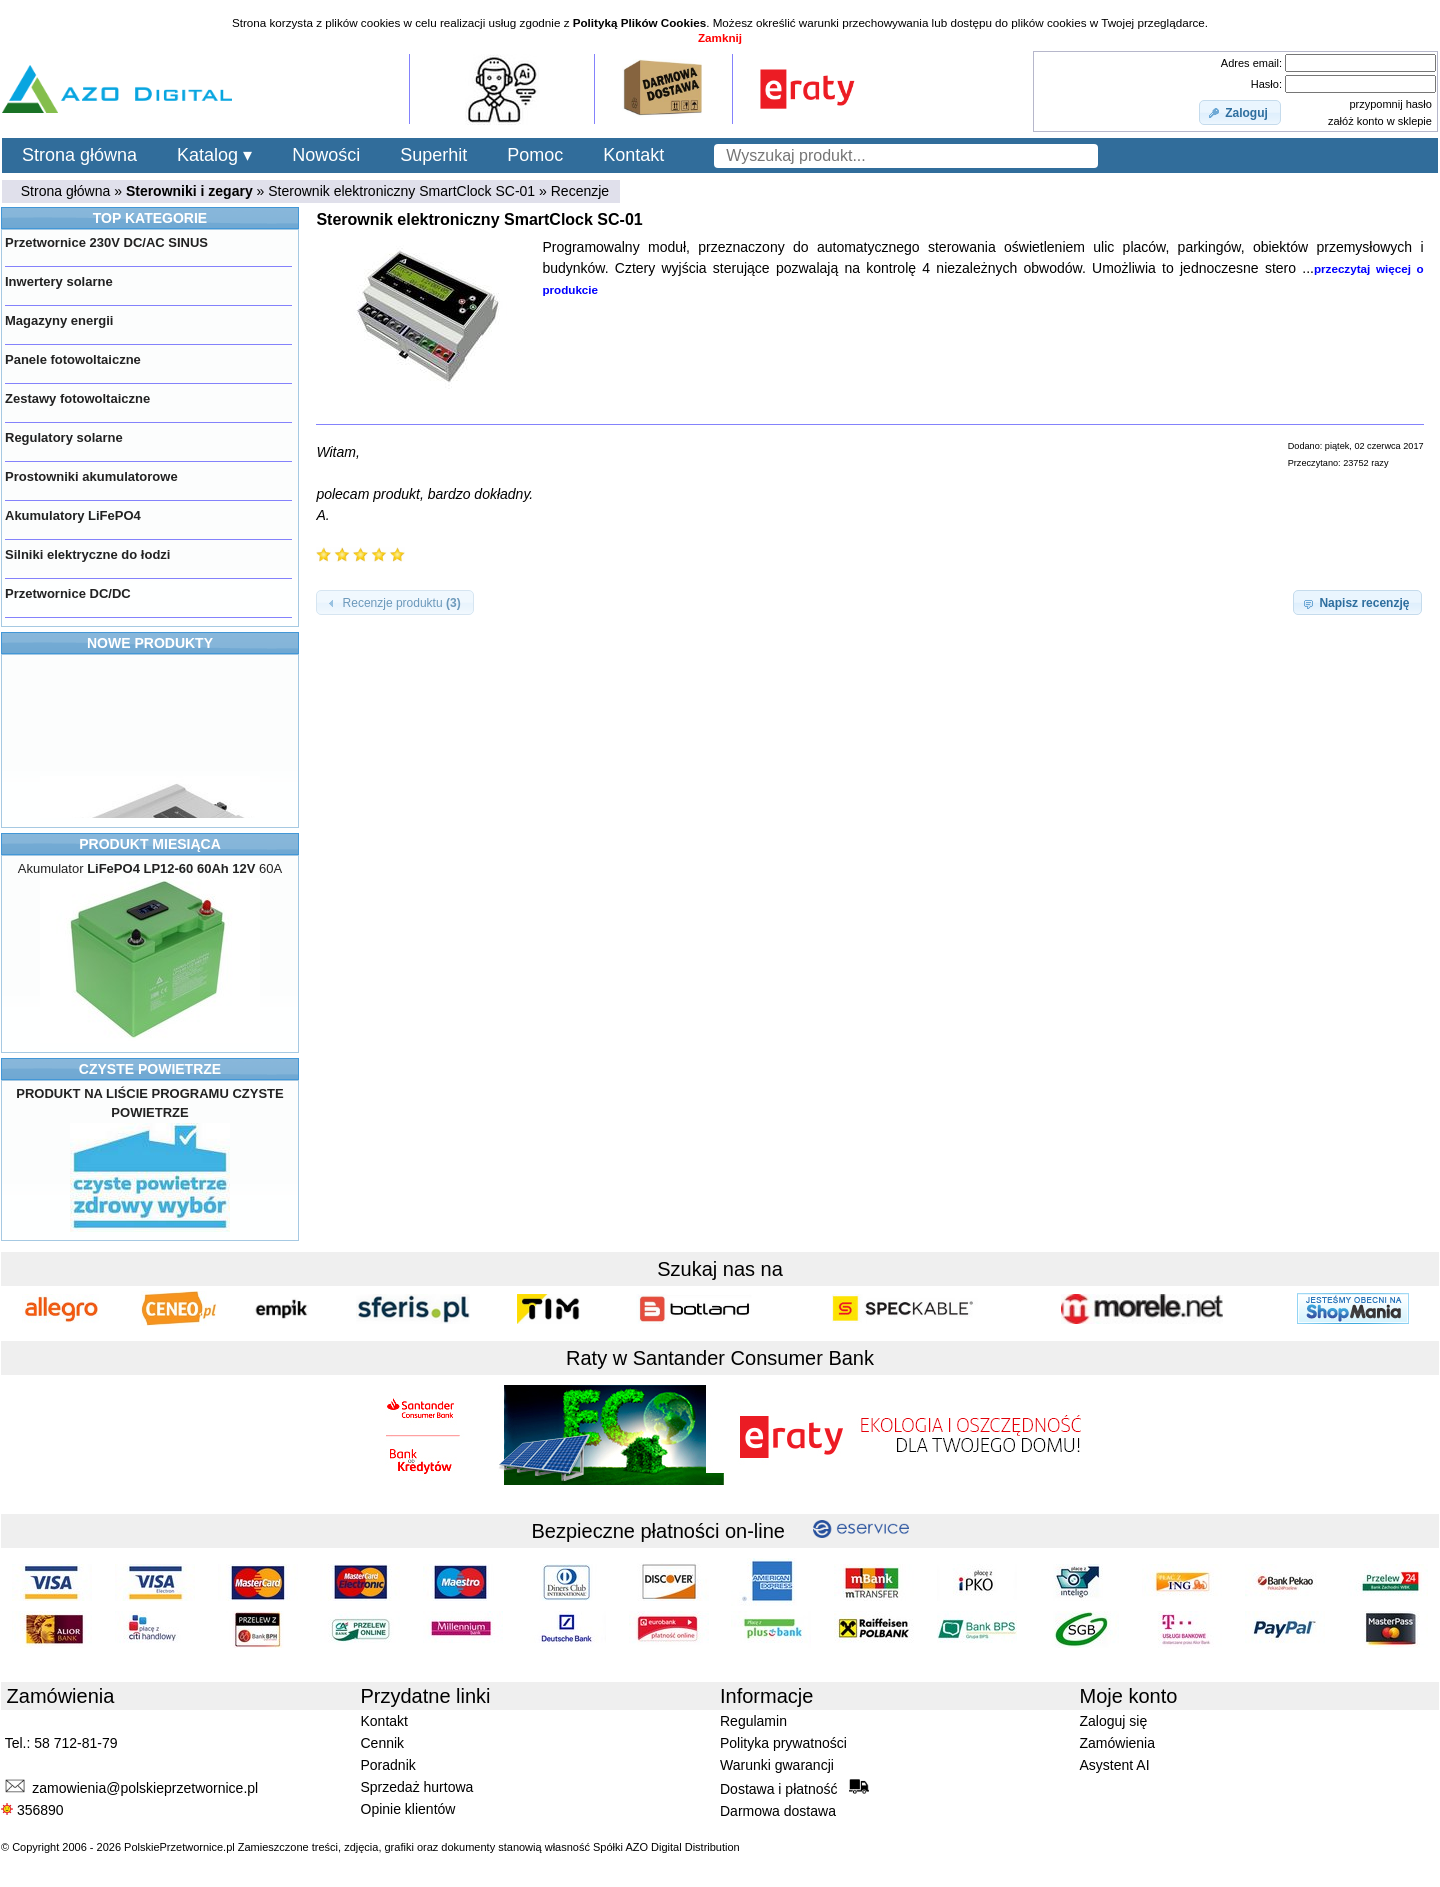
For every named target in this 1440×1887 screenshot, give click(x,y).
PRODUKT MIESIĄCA (150, 844)
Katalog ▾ (214, 155)
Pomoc (535, 155)
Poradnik (388, 1765)
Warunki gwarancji (777, 1765)
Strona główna (79, 155)
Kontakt (633, 155)
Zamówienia (1117, 1743)
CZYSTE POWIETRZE (150, 1069)
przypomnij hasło (1390, 104)
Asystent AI (1115, 1765)
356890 (32, 1810)
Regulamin (753, 1721)
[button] (1240, 113)
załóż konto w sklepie (1380, 121)
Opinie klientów (408, 1809)
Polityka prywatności (783, 1743)
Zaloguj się (1114, 1721)
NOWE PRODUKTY (150, 643)
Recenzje (580, 191)
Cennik (383, 1743)
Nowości (326, 155)
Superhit (433, 155)
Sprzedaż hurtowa (417, 1787)
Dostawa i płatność (794, 1788)
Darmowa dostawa (778, 1811)
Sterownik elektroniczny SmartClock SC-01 (401, 191)
